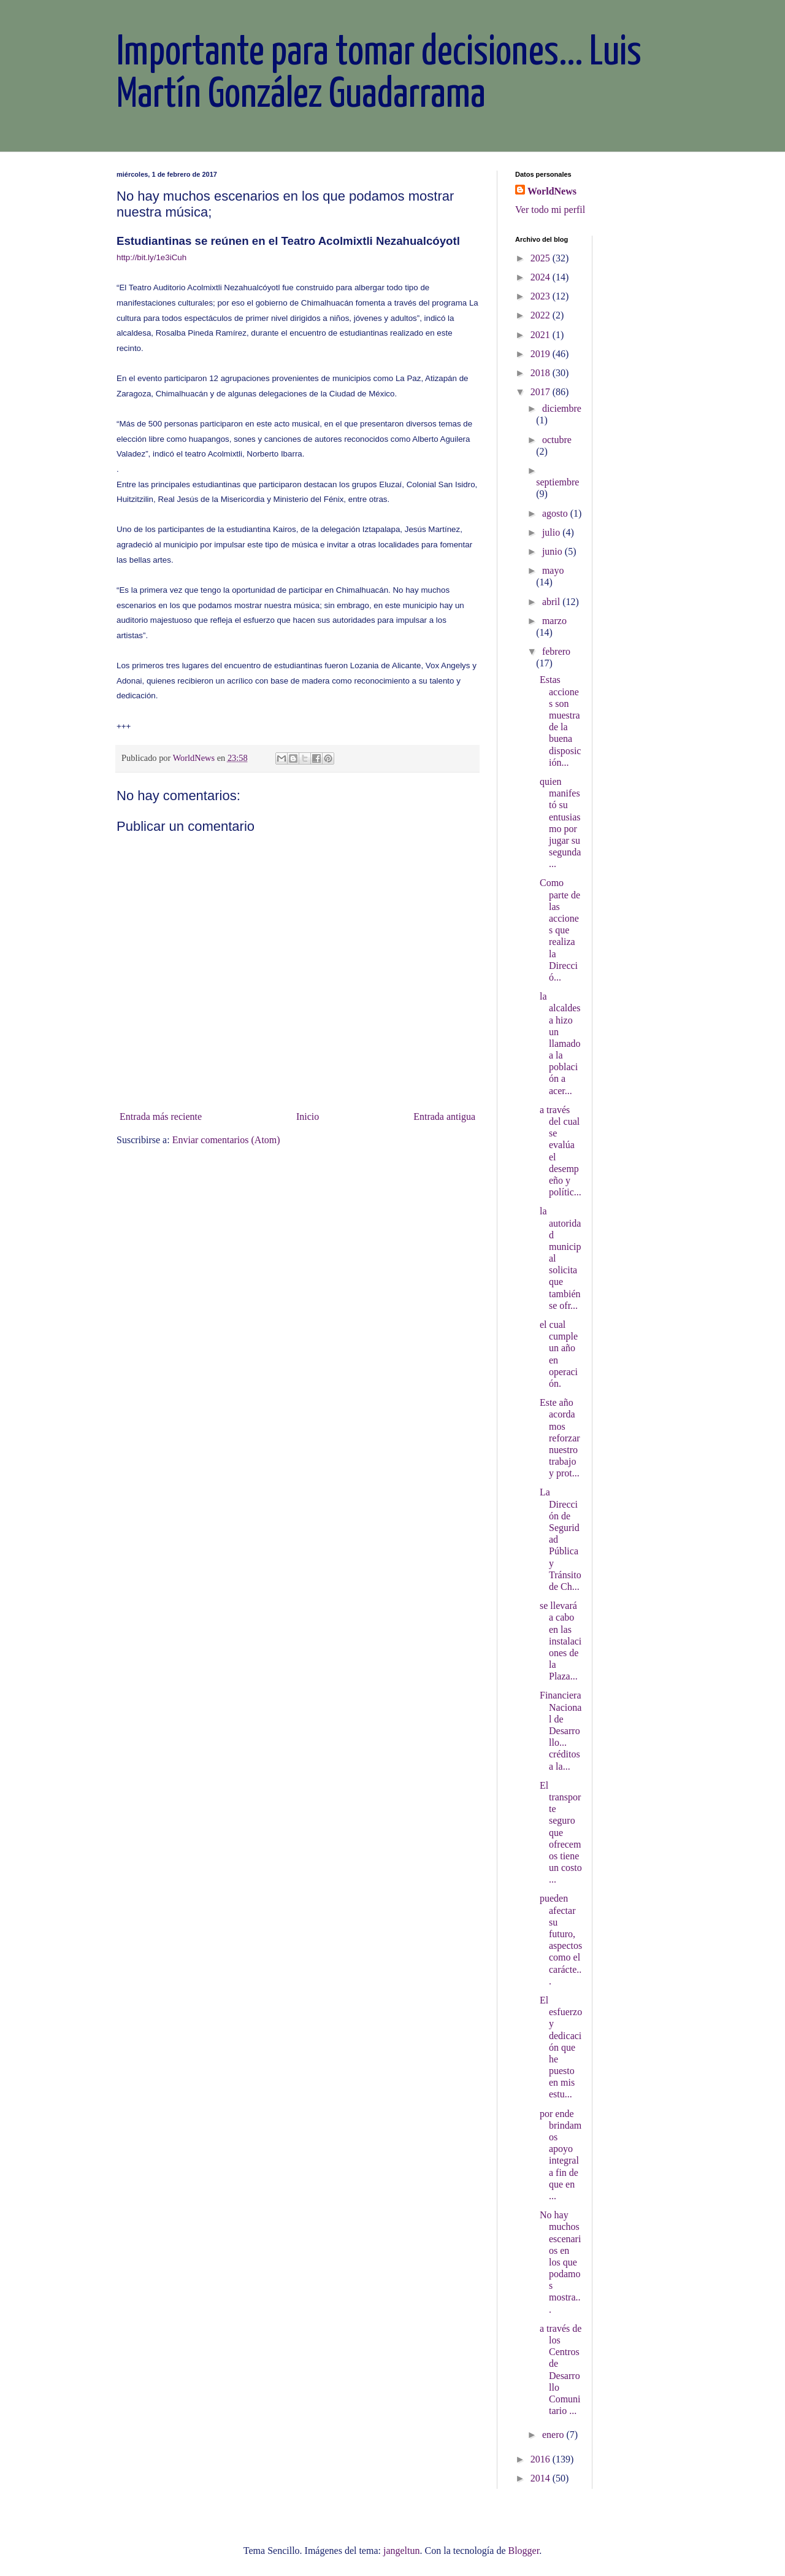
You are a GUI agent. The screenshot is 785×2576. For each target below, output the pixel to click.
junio (553, 551)
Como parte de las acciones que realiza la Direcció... (560, 929)
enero (554, 2434)
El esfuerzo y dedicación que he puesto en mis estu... (561, 2047)
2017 (541, 392)
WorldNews (551, 191)
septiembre (557, 482)
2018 (541, 373)
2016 (541, 2459)
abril (552, 601)
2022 (541, 315)
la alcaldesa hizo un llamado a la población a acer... (560, 1043)
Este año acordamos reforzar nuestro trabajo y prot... (560, 1437)
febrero (556, 651)
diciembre (561, 408)
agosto (556, 513)
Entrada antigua (444, 1116)
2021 (541, 335)
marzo (554, 620)
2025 (541, 258)
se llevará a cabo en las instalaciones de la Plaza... (560, 1640)
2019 (541, 354)
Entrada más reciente (161, 1116)
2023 (541, 296)
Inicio (307, 1116)
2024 (541, 277)
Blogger (523, 2550)
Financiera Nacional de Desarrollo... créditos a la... (560, 1730)
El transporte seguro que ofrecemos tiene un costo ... (561, 1832)
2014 (541, 2478)
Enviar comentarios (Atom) (226, 1140)
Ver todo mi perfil (550, 209)
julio (552, 532)
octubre (557, 439)
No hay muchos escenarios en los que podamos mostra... (560, 2262)
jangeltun (401, 2550)
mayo (553, 570)
